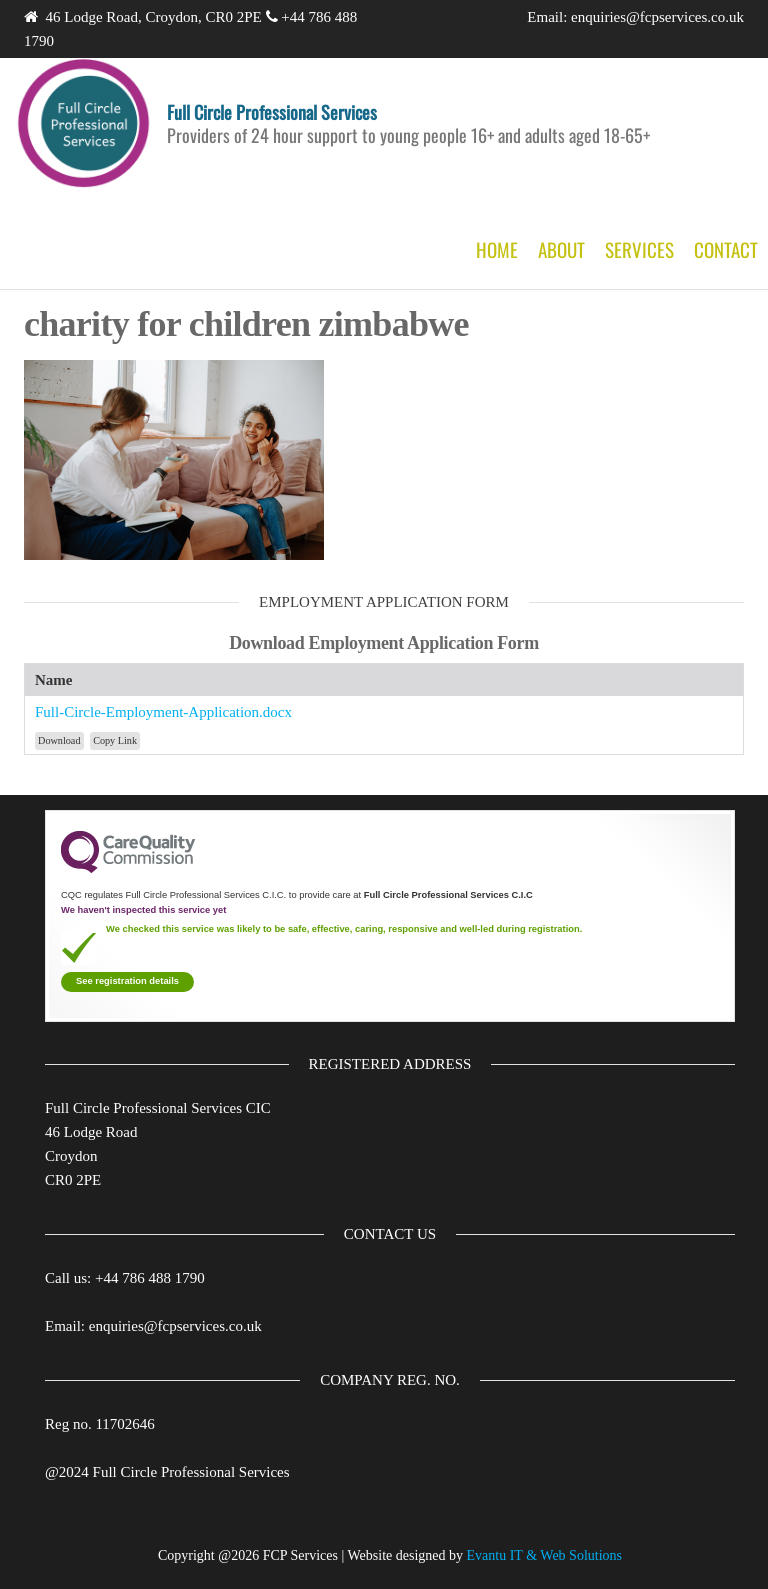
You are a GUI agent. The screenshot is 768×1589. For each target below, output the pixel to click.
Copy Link (115, 740)
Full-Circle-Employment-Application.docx (163, 712)
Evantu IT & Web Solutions (544, 1555)
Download (59, 740)
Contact (726, 249)
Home (497, 249)
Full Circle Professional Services (272, 112)
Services (639, 249)
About (561, 249)
